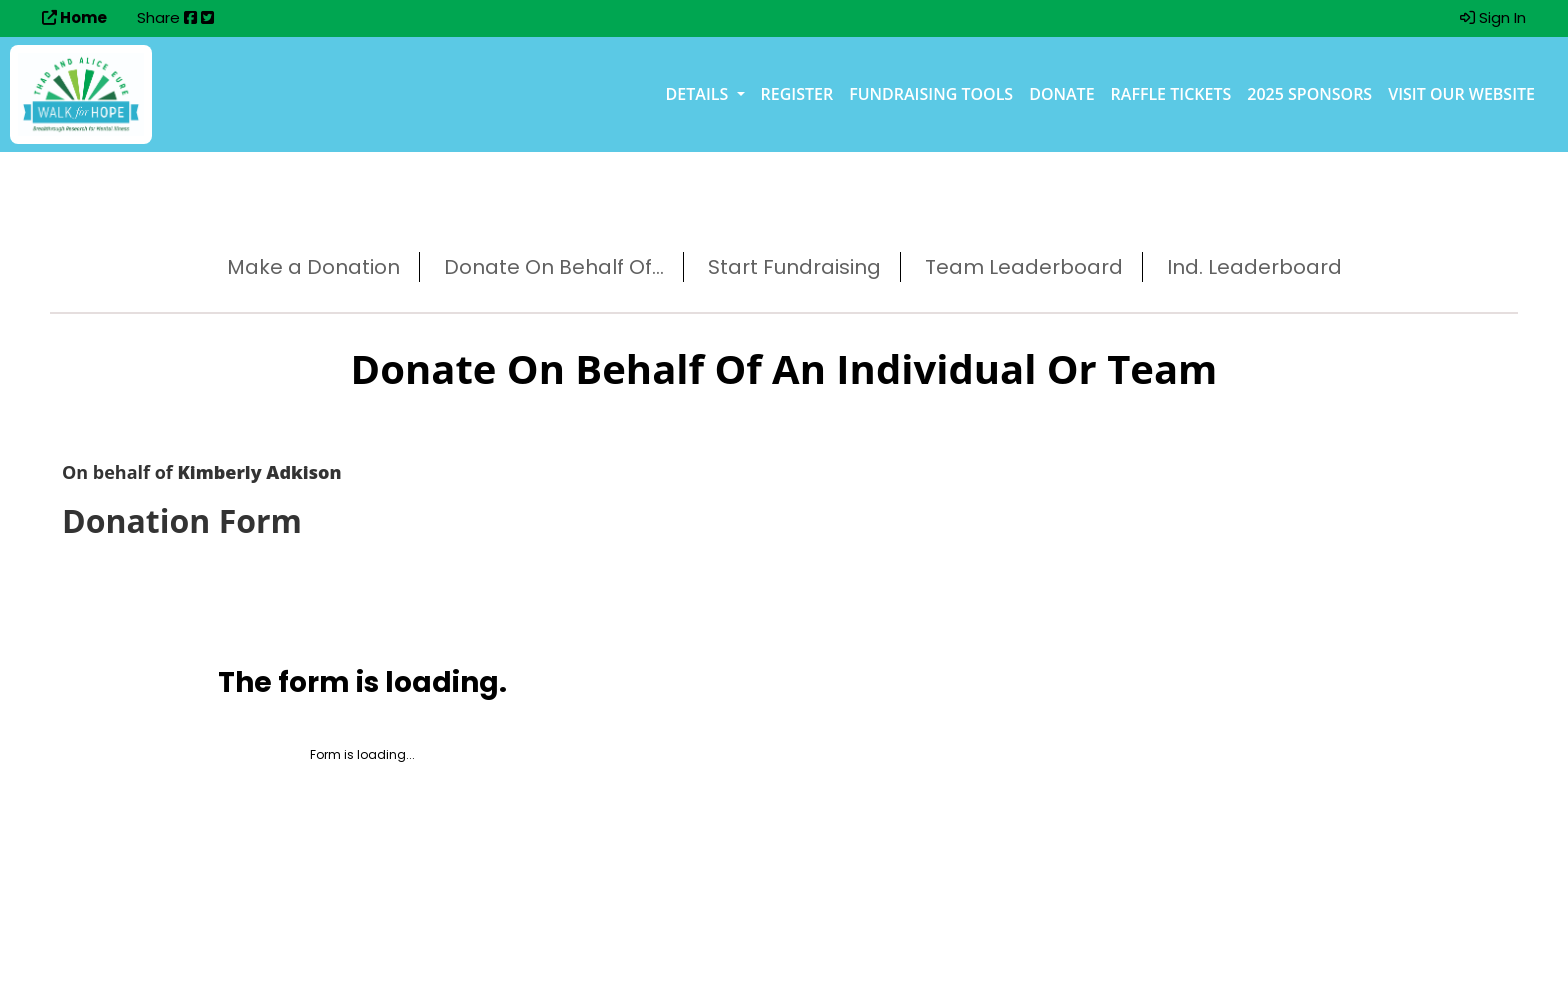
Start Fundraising (794, 267)
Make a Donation (313, 267)
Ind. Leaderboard (1254, 267)
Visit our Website (1461, 94)
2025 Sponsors (1309, 94)
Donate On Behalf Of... (554, 267)
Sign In (1493, 17)
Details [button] (699, 94)
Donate (1061, 94)
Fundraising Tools (931, 94)
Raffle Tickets (1171, 94)
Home (74, 17)
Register (797, 94)
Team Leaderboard (1024, 267)
